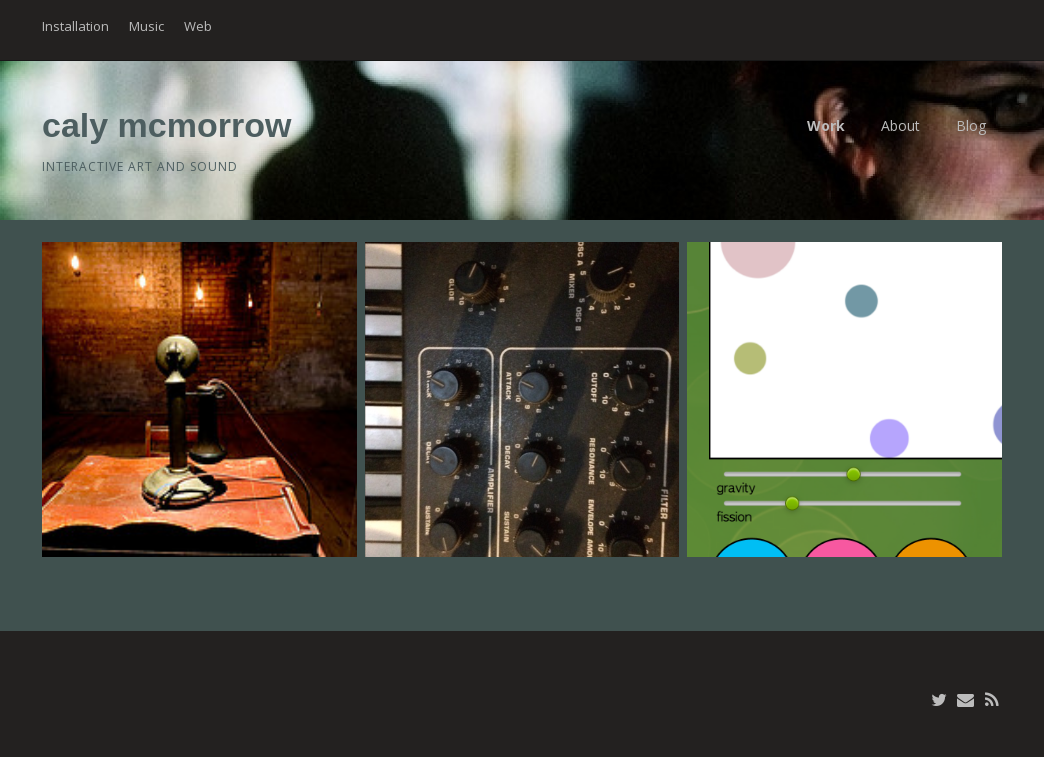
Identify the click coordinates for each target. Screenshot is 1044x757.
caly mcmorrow (166, 125)
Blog (971, 125)
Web (198, 26)
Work (826, 125)
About (900, 125)
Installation (75, 26)
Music (146, 26)
